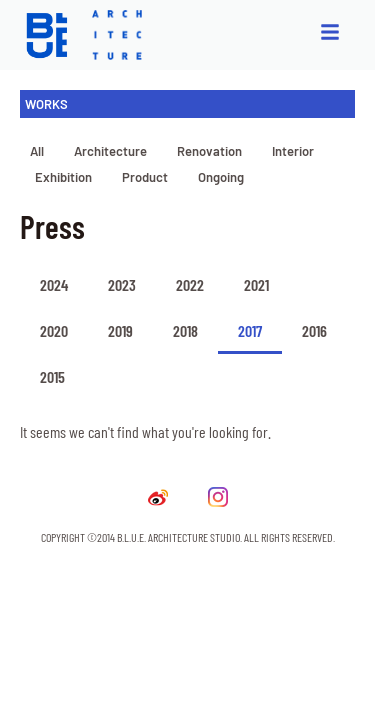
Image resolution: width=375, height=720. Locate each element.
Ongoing (221, 177)
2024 (54, 284)
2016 (314, 330)
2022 (190, 284)
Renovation (209, 151)
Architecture (110, 151)
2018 (185, 330)
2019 (120, 330)
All (37, 151)
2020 (54, 330)
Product (145, 177)
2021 (256, 284)
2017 (250, 330)
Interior (293, 151)
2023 (122, 284)
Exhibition (63, 177)
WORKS (46, 104)
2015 (52, 376)
